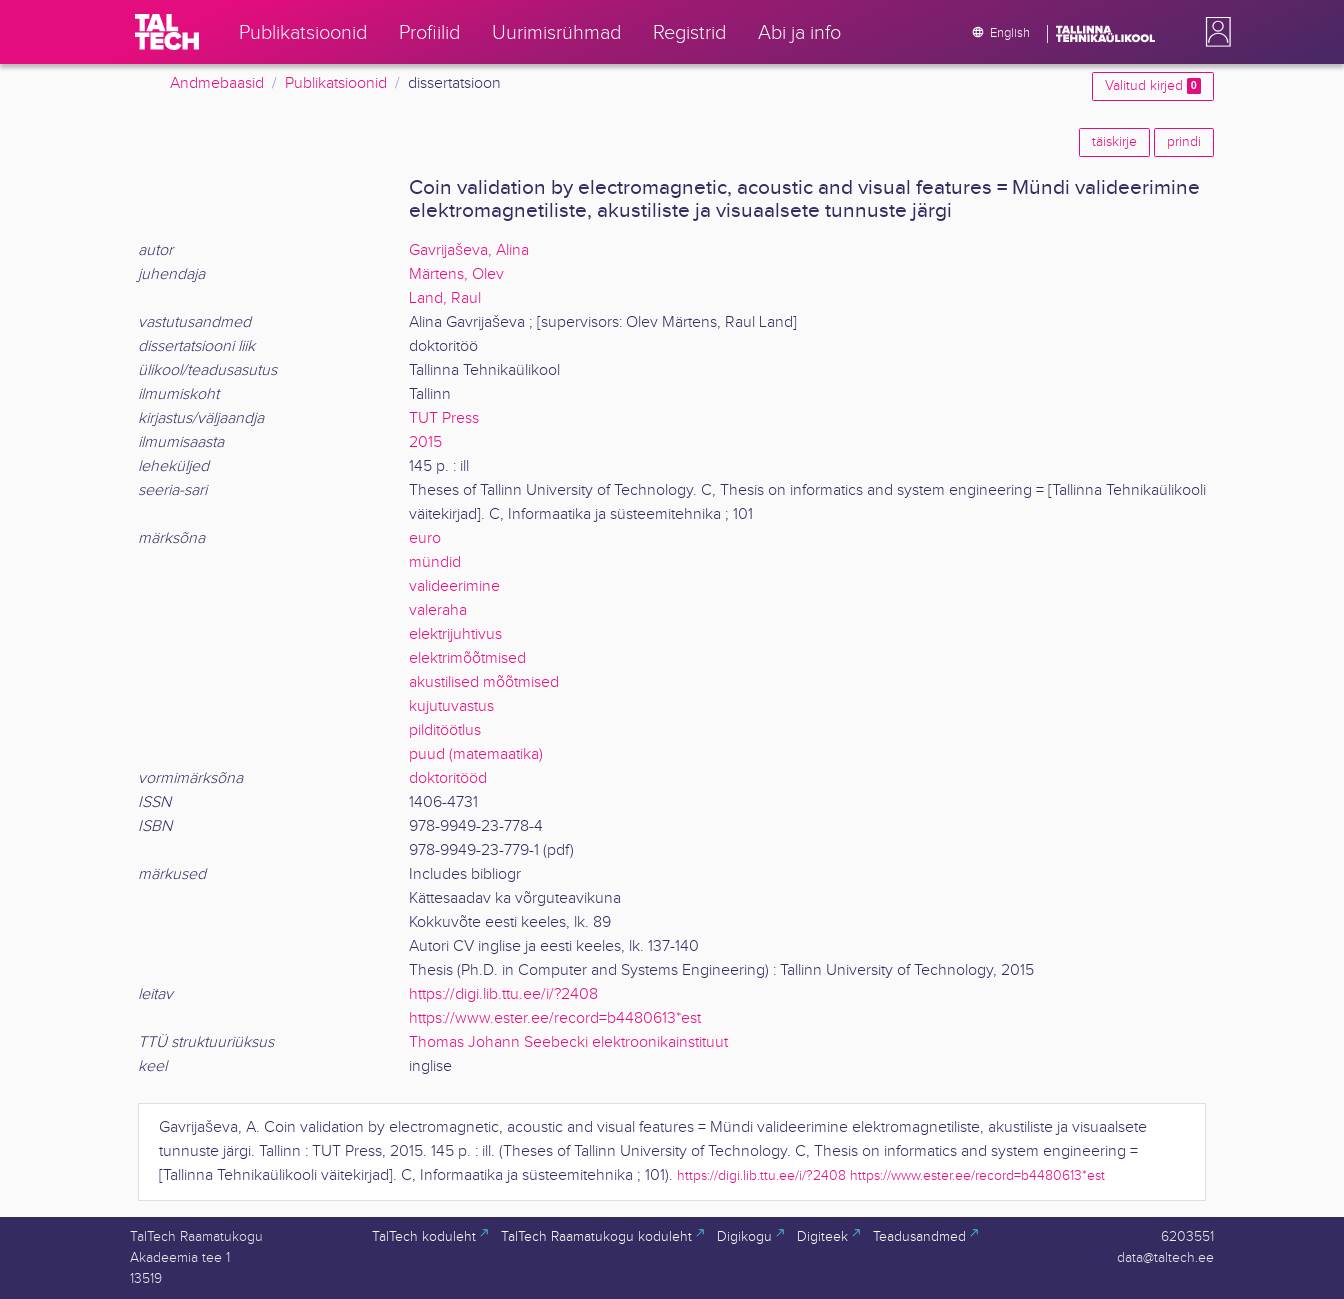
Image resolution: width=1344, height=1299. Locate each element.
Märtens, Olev (456, 274)
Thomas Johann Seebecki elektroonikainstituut (568, 1042)
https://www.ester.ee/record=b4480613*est (555, 1018)
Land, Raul (445, 298)
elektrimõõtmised (467, 658)
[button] (1214, 32)
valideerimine (454, 586)
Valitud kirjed (1153, 86)
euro (425, 538)
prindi (1184, 142)
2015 (425, 442)
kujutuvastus (451, 706)
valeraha (438, 610)
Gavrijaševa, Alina (469, 250)
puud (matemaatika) (476, 754)
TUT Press (444, 418)
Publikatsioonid (336, 83)
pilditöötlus (445, 730)
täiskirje (1114, 142)
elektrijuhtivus (455, 634)
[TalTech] (167, 32)
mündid (435, 562)
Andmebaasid (217, 83)
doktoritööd (448, 778)
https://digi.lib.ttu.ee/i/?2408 (503, 994)
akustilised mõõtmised (484, 682)
